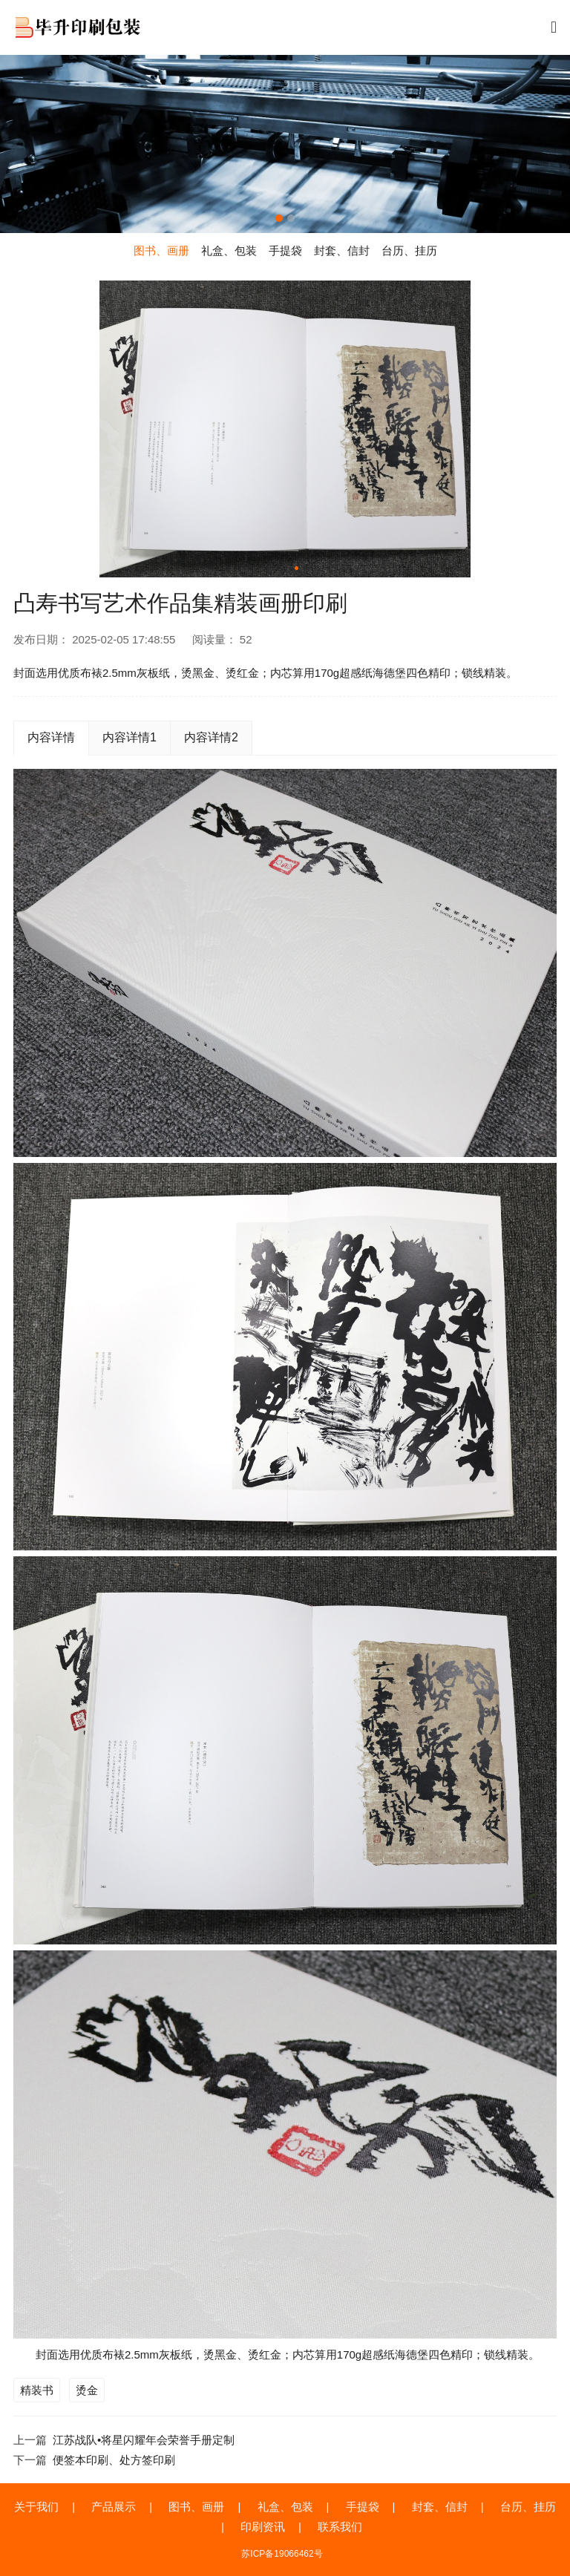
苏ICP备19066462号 (281, 2554)
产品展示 (113, 2506)
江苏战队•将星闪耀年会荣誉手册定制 (144, 2440)
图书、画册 (196, 2506)
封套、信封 (440, 2506)
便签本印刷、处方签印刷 (114, 2460)
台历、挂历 (528, 2506)
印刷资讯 (262, 2526)
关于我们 (36, 2506)
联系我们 (340, 2526)
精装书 (36, 2390)
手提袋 (362, 2506)
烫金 (87, 2390)
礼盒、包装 (285, 2506)
